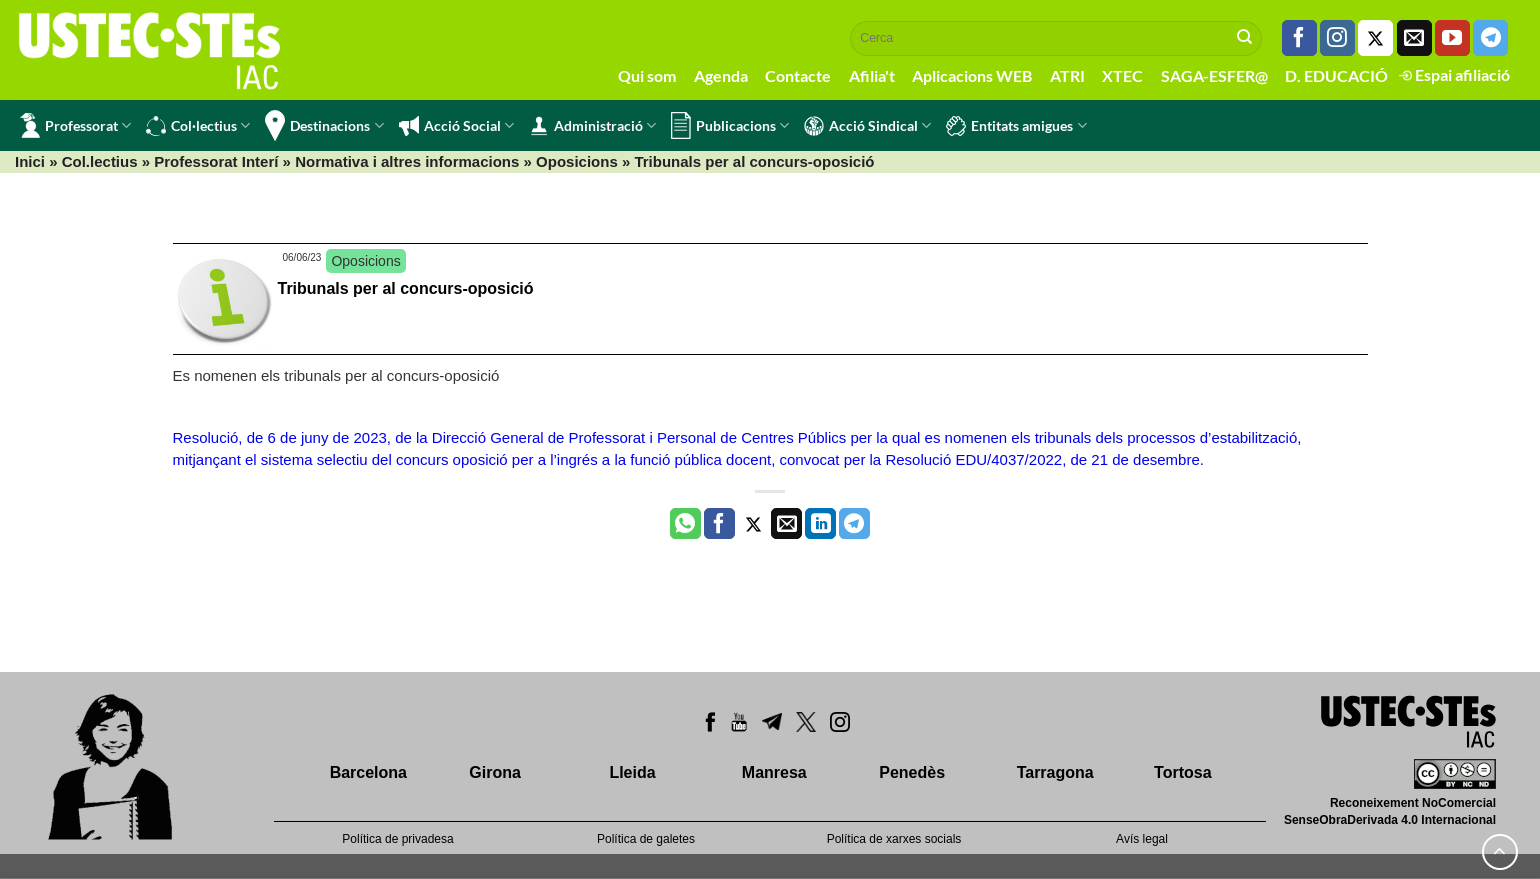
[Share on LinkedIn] (820, 524)
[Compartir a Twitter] (753, 524)
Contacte (798, 75)
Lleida (632, 772)
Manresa (774, 772)
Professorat (75, 125)
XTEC (1122, 75)
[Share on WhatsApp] (685, 524)
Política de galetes (646, 839)
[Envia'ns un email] (1414, 38)
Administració (592, 126)
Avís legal (1142, 839)
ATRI (1067, 75)
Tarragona (1055, 772)
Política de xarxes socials (894, 839)
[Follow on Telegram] (1490, 38)
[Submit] (1245, 38)
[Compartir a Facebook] (719, 524)
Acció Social (456, 126)
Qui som (647, 75)
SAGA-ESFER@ (1214, 75)
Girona (495, 772)
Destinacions (324, 125)
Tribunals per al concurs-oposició (406, 288)
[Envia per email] (786, 524)
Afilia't (872, 75)
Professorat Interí (216, 161)
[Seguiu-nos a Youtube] (1452, 38)
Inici (30, 161)
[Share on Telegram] (854, 524)
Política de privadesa (397, 839)
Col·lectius (198, 126)
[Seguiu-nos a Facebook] (1299, 38)
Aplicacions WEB (972, 75)
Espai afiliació (1454, 74)
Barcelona (368, 772)
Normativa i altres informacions (407, 161)
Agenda (721, 75)
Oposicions (577, 161)
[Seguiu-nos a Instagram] (1337, 38)
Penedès (912, 772)
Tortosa (1182, 772)
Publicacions (730, 125)
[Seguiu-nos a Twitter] (1375, 38)
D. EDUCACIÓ (1336, 75)
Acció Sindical (867, 126)
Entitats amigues (1016, 126)
